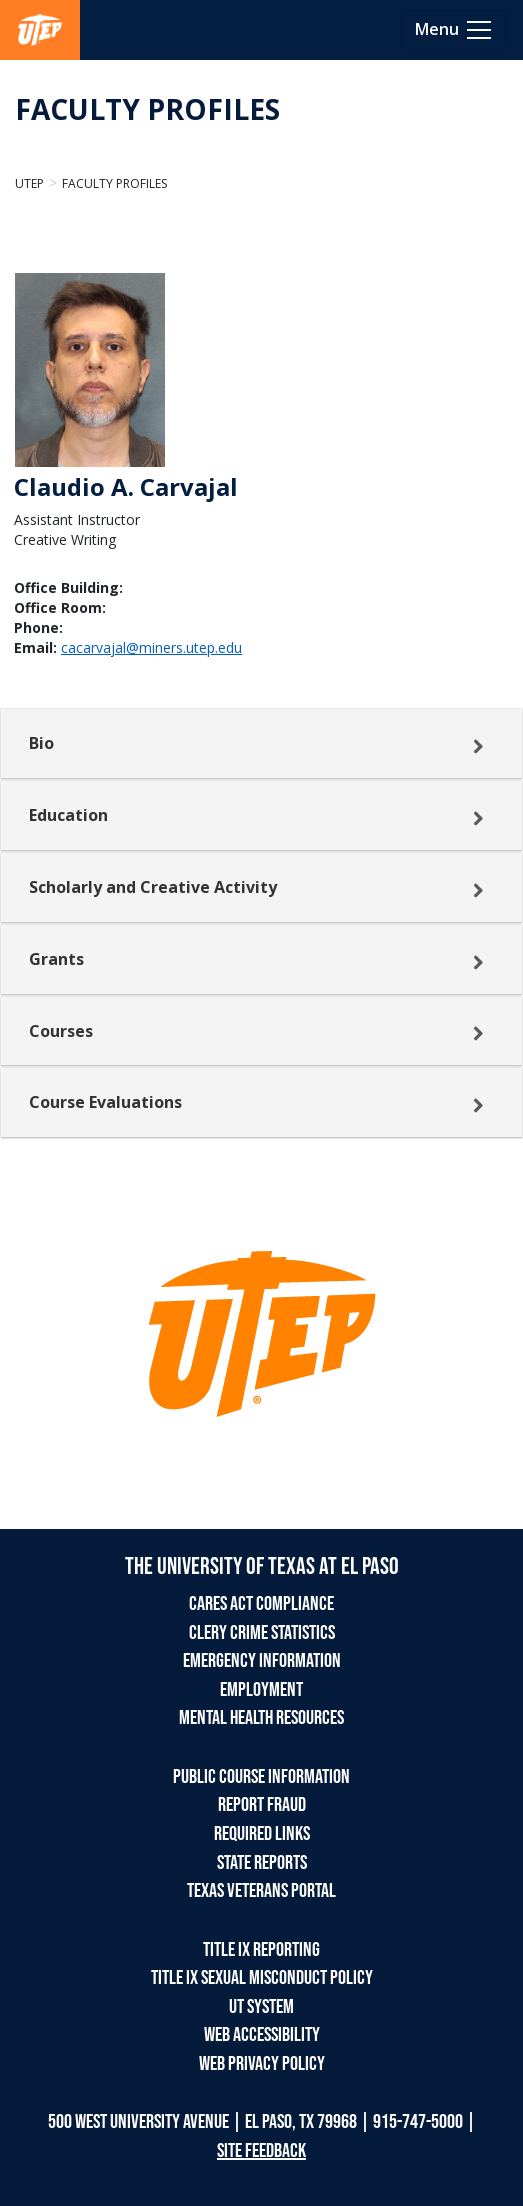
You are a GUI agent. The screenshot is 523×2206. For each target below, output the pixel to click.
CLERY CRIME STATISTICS (262, 1633)
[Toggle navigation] (454, 30)
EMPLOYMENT (261, 1690)
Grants (56, 959)
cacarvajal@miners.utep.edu (151, 647)
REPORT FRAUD (262, 1805)
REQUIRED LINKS (262, 1834)
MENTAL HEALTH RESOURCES (261, 1718)
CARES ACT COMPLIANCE (261, 1604)
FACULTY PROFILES (147, 109)
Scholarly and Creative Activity (153, 887)
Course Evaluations (105, 1102)
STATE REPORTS (262, 1863)
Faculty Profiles (114, 183)
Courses (61, 1031)
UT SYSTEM (261, 2007)
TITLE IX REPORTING (261, 1950)
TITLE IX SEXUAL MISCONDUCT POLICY (262, 1978)
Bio (41, 743)
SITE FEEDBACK (261, 2151)
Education (68, 815)
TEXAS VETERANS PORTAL (261, 1891)
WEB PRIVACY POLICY (262, 2064)
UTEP (29, 183)
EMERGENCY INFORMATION (262, 1661)
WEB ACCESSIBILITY (262, 2035)
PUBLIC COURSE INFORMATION (261, 1777)
